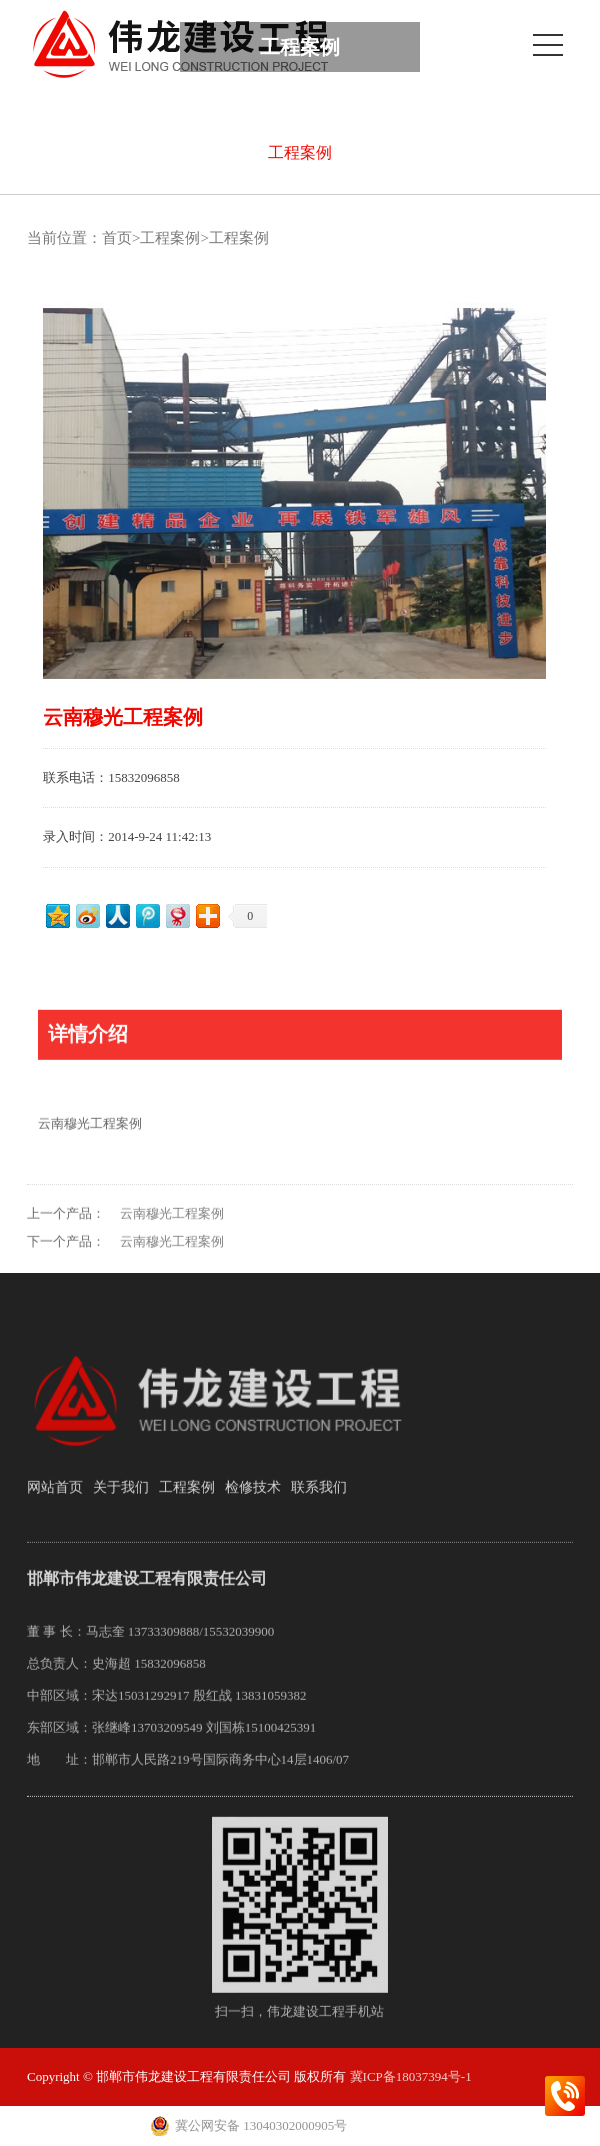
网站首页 (55, 1504)
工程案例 (300, 152)
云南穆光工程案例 (172, 1231)
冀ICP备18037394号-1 (411, 2076)
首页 (117, 238)
